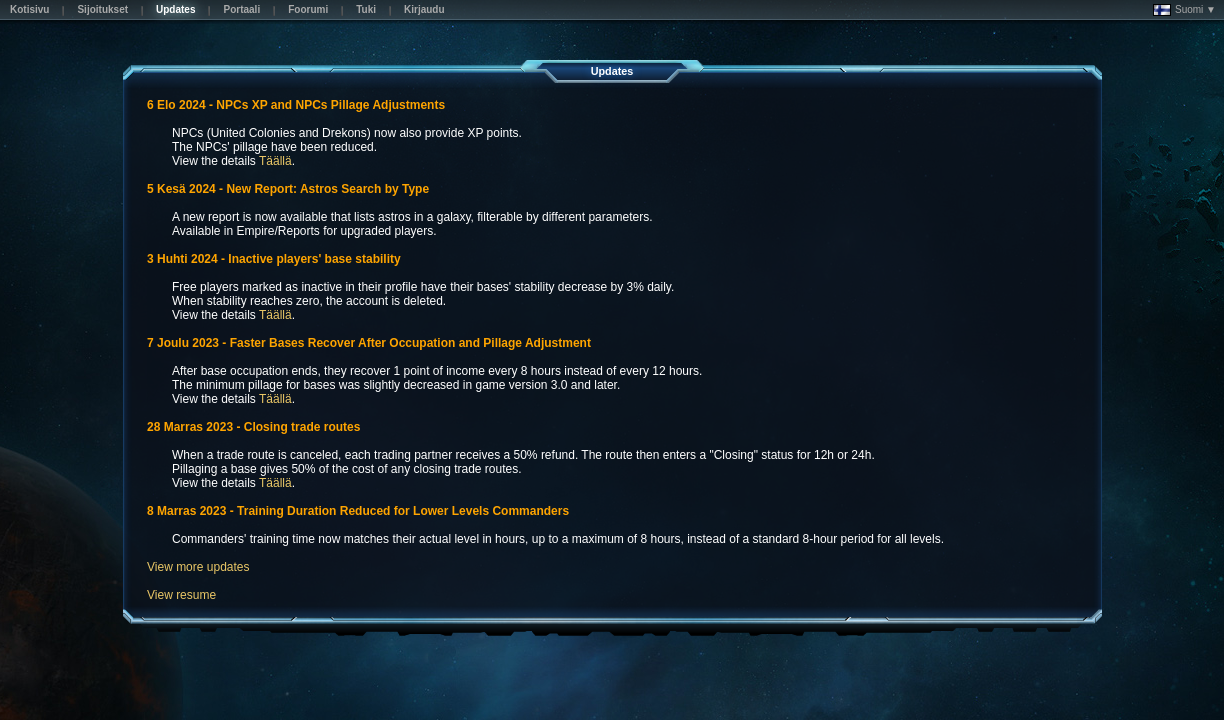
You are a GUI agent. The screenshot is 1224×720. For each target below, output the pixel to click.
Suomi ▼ (1184, 10)
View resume (181, 595)
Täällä (275, 161)
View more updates (198, 567)
